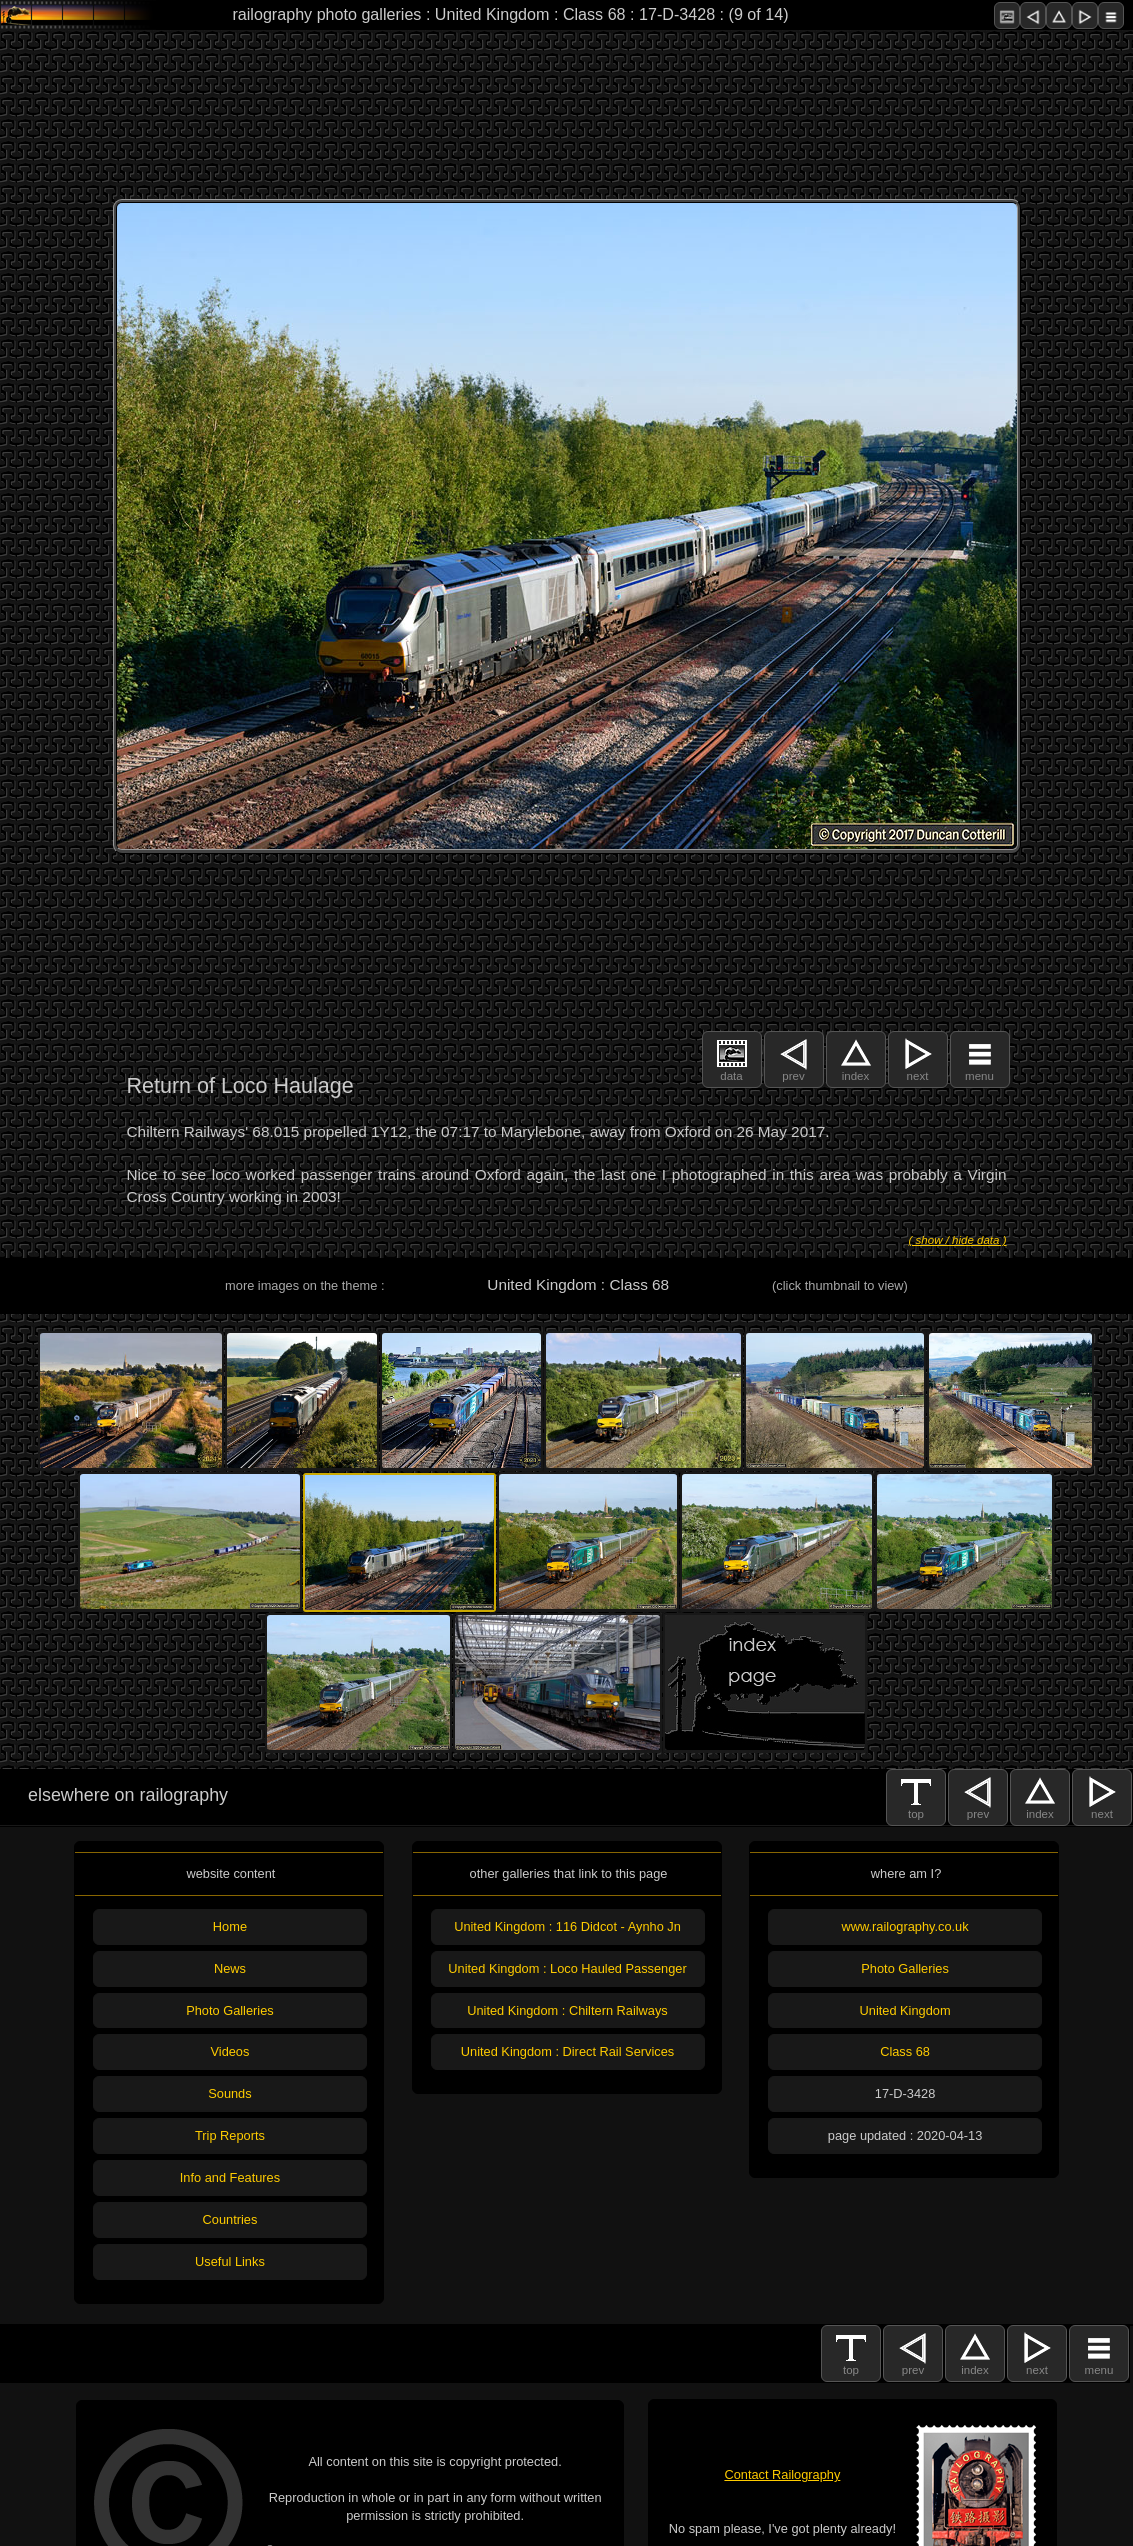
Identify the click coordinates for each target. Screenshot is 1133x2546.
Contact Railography (782, 2474)
